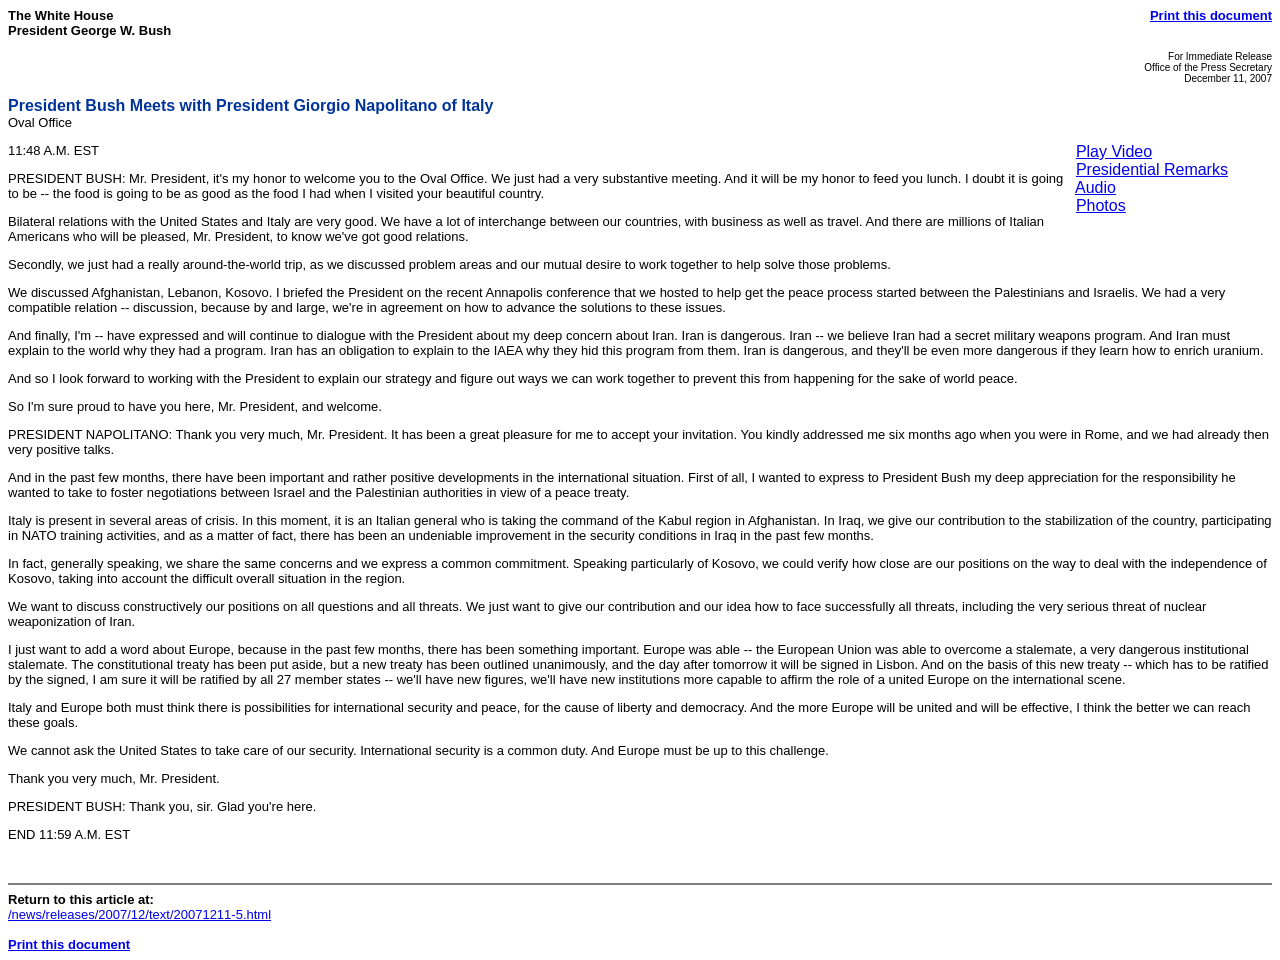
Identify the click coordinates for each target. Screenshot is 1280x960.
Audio (1095, 187)
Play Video (1114, 151)
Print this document (1211, 15)
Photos (1101, 205)
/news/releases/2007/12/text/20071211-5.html (139, 914)
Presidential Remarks (1152, 169)
